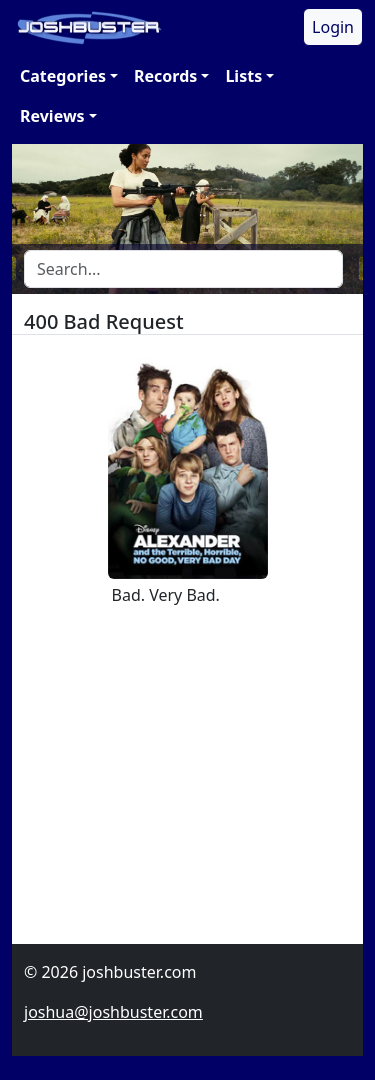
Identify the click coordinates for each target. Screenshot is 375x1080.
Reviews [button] (52, 116)
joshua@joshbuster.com (113, 1012)
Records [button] (165, 76)
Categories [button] (63, 76)
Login (333, 27)
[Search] (183, 269)
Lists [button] (243, 76)
